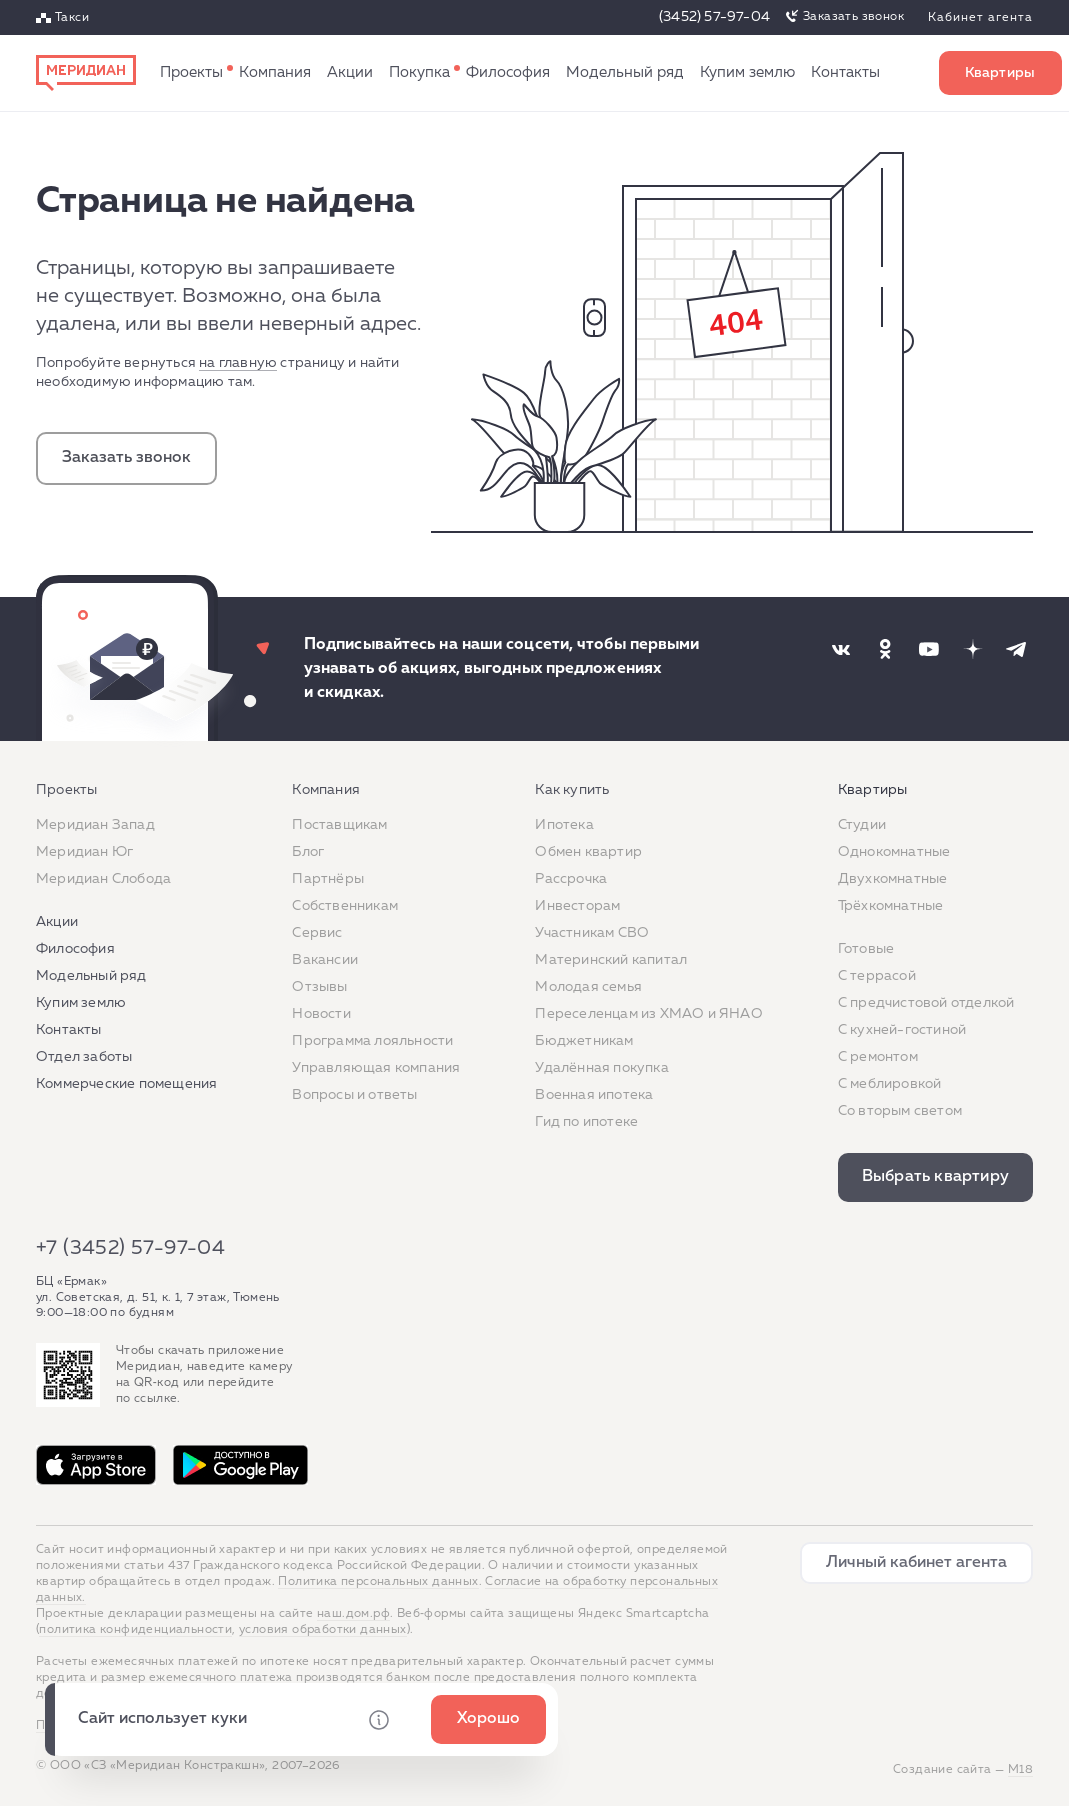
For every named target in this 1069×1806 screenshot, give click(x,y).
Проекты (191, 72)
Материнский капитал (611, 960)
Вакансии (325, 960)
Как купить (419, 73)
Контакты (845, 72)
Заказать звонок (853, 17)
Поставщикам (339, 825)
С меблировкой (890, 1084)
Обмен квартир (588, 852)
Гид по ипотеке (586, 1122)
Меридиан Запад (95, 825)
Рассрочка (571, 879)
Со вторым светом (900, 1111)
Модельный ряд (625, 72)
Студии (862, 825)
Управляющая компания (376, 1068)
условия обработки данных (323, 1630)
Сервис (317, 933)
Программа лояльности (372, 1041)
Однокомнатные (894, 852)
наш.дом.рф (353, 1614)
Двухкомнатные (893, 879)
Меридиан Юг (84, 852)
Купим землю (747, 72)
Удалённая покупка (601, 1068)
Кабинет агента (980, 18)
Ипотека (564, 825)
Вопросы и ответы (354, 1095)
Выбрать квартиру (1000, 73)
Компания (275, 72)
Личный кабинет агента (916, 1563)
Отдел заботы (84, 1057)
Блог (308, 852)
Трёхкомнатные (891, 906)
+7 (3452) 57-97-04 (130, 1248)
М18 (1020, 1770)
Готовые (866, 949)
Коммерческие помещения (126, 1084)
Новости (321, 1014)
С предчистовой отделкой (926, 1003)
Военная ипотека (594, 1095)
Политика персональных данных (378, 1582)
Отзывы (319, 987)
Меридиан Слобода (103, 879)
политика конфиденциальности (135, 1630)
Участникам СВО (592, 933)
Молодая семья (588, 987)
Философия (508, 72)
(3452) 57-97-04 (714, 17)
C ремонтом (878, 1057)
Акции (350, 72)
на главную (238, 363)
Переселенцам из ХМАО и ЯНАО (648, 1014)
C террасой (877, 976)
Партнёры (328, 879)
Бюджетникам (584, 1041)
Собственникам (345, 906)
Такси (72, 18)
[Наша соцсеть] (841, 649)
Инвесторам (577, 906)
